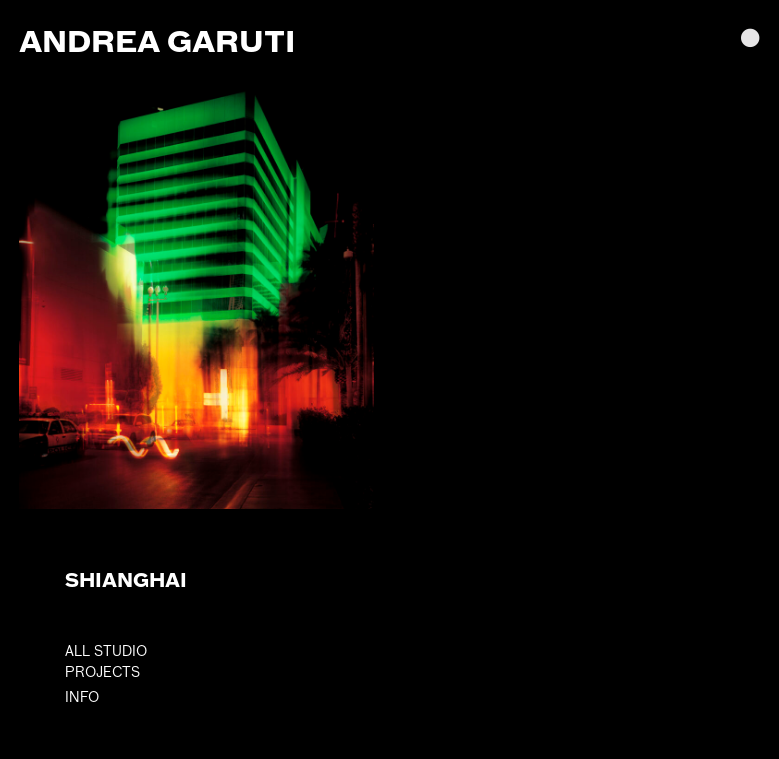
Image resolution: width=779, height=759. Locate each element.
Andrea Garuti (157, 40)
